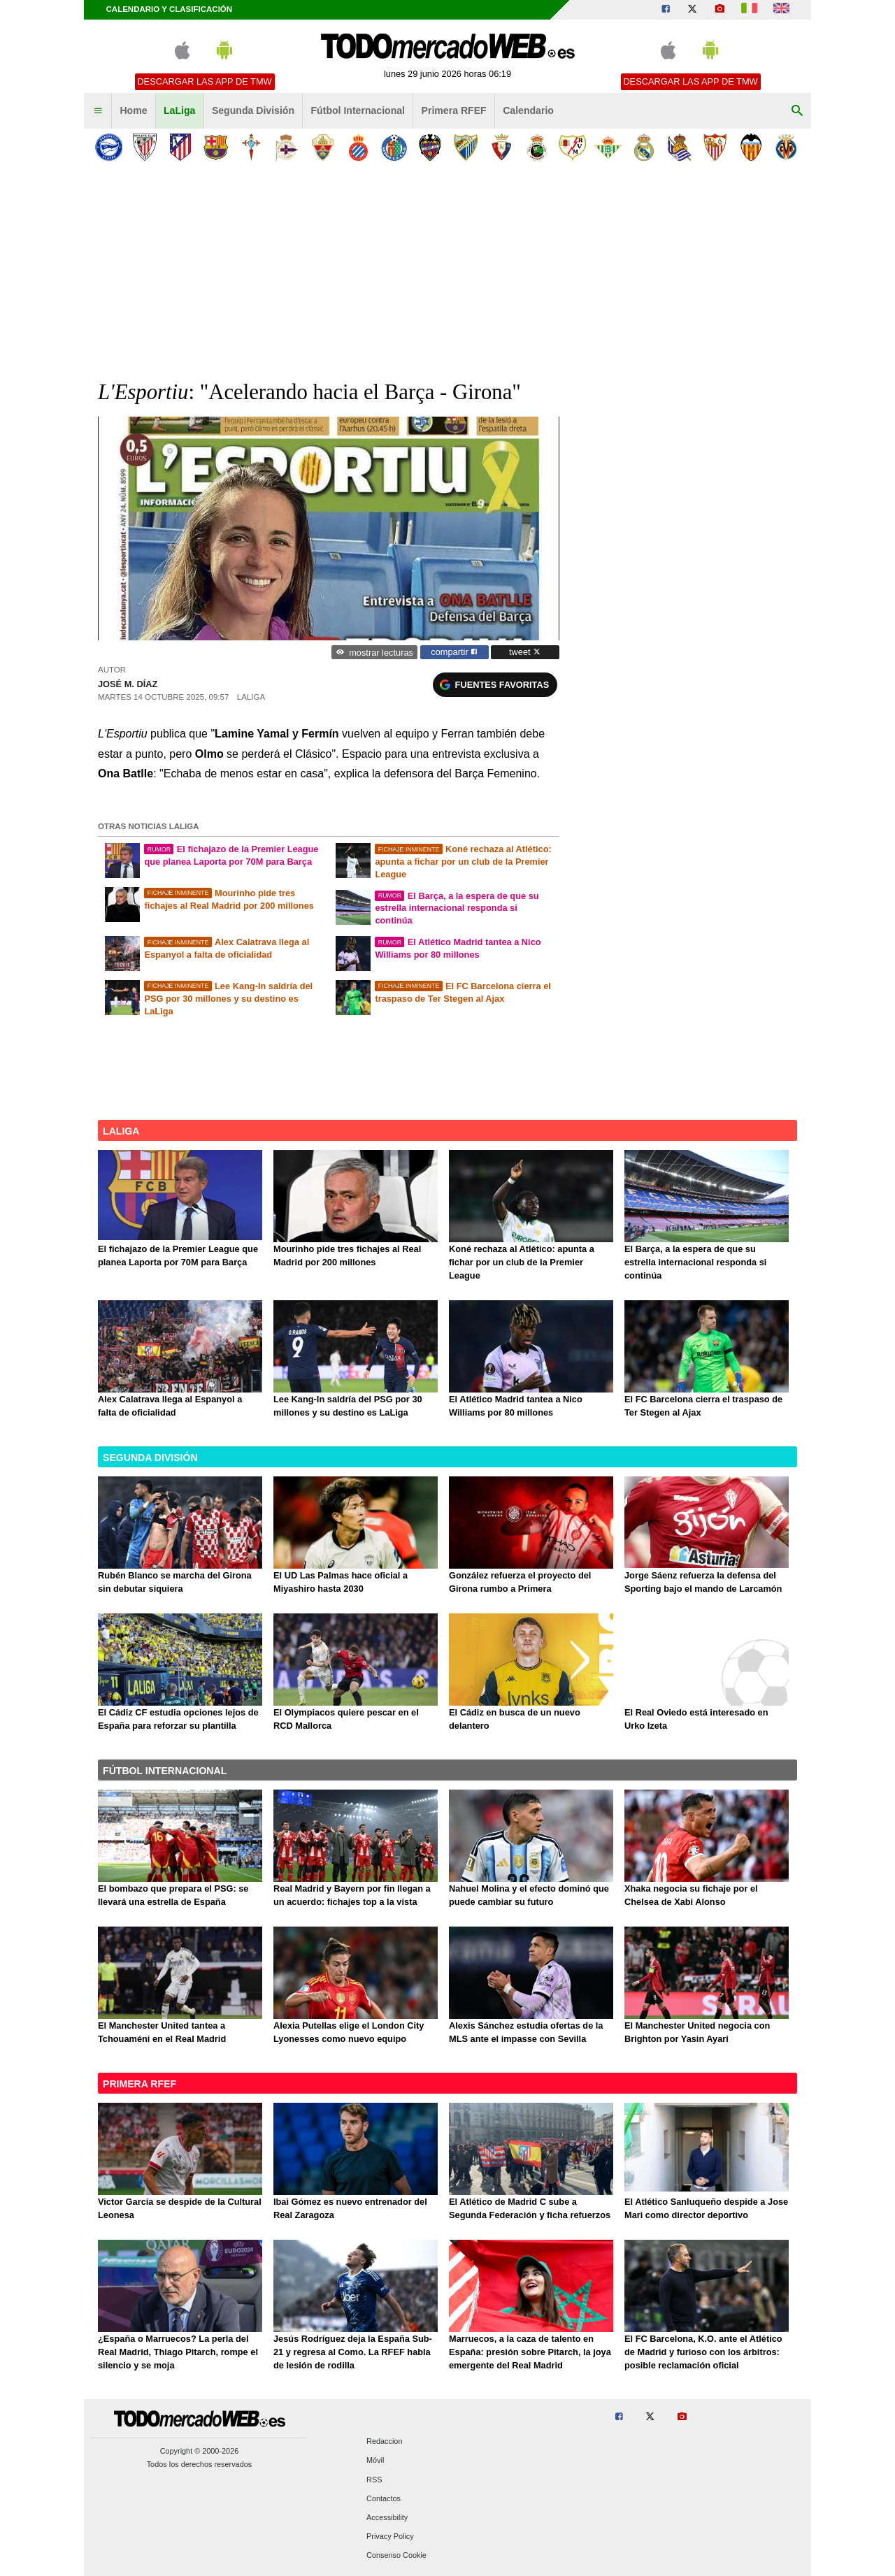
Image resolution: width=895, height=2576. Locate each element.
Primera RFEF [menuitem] (454, 110)
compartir (454, 652)
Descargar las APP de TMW (204, 81)
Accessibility (387, 2517)
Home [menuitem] (133, 110)
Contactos (383, 2498)
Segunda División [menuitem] (253, 110)
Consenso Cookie (396, 2556)
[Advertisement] (447, 272)
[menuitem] (97, 111)
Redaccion (384, 2442)
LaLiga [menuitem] (179, 110)
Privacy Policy (390, 2537)
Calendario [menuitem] (528, 110)
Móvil (375, 2460)
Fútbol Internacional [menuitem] (358, 110)
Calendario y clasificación (169, 9)
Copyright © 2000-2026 (199, 2451)
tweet (525, 652)
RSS (374, 2479)
